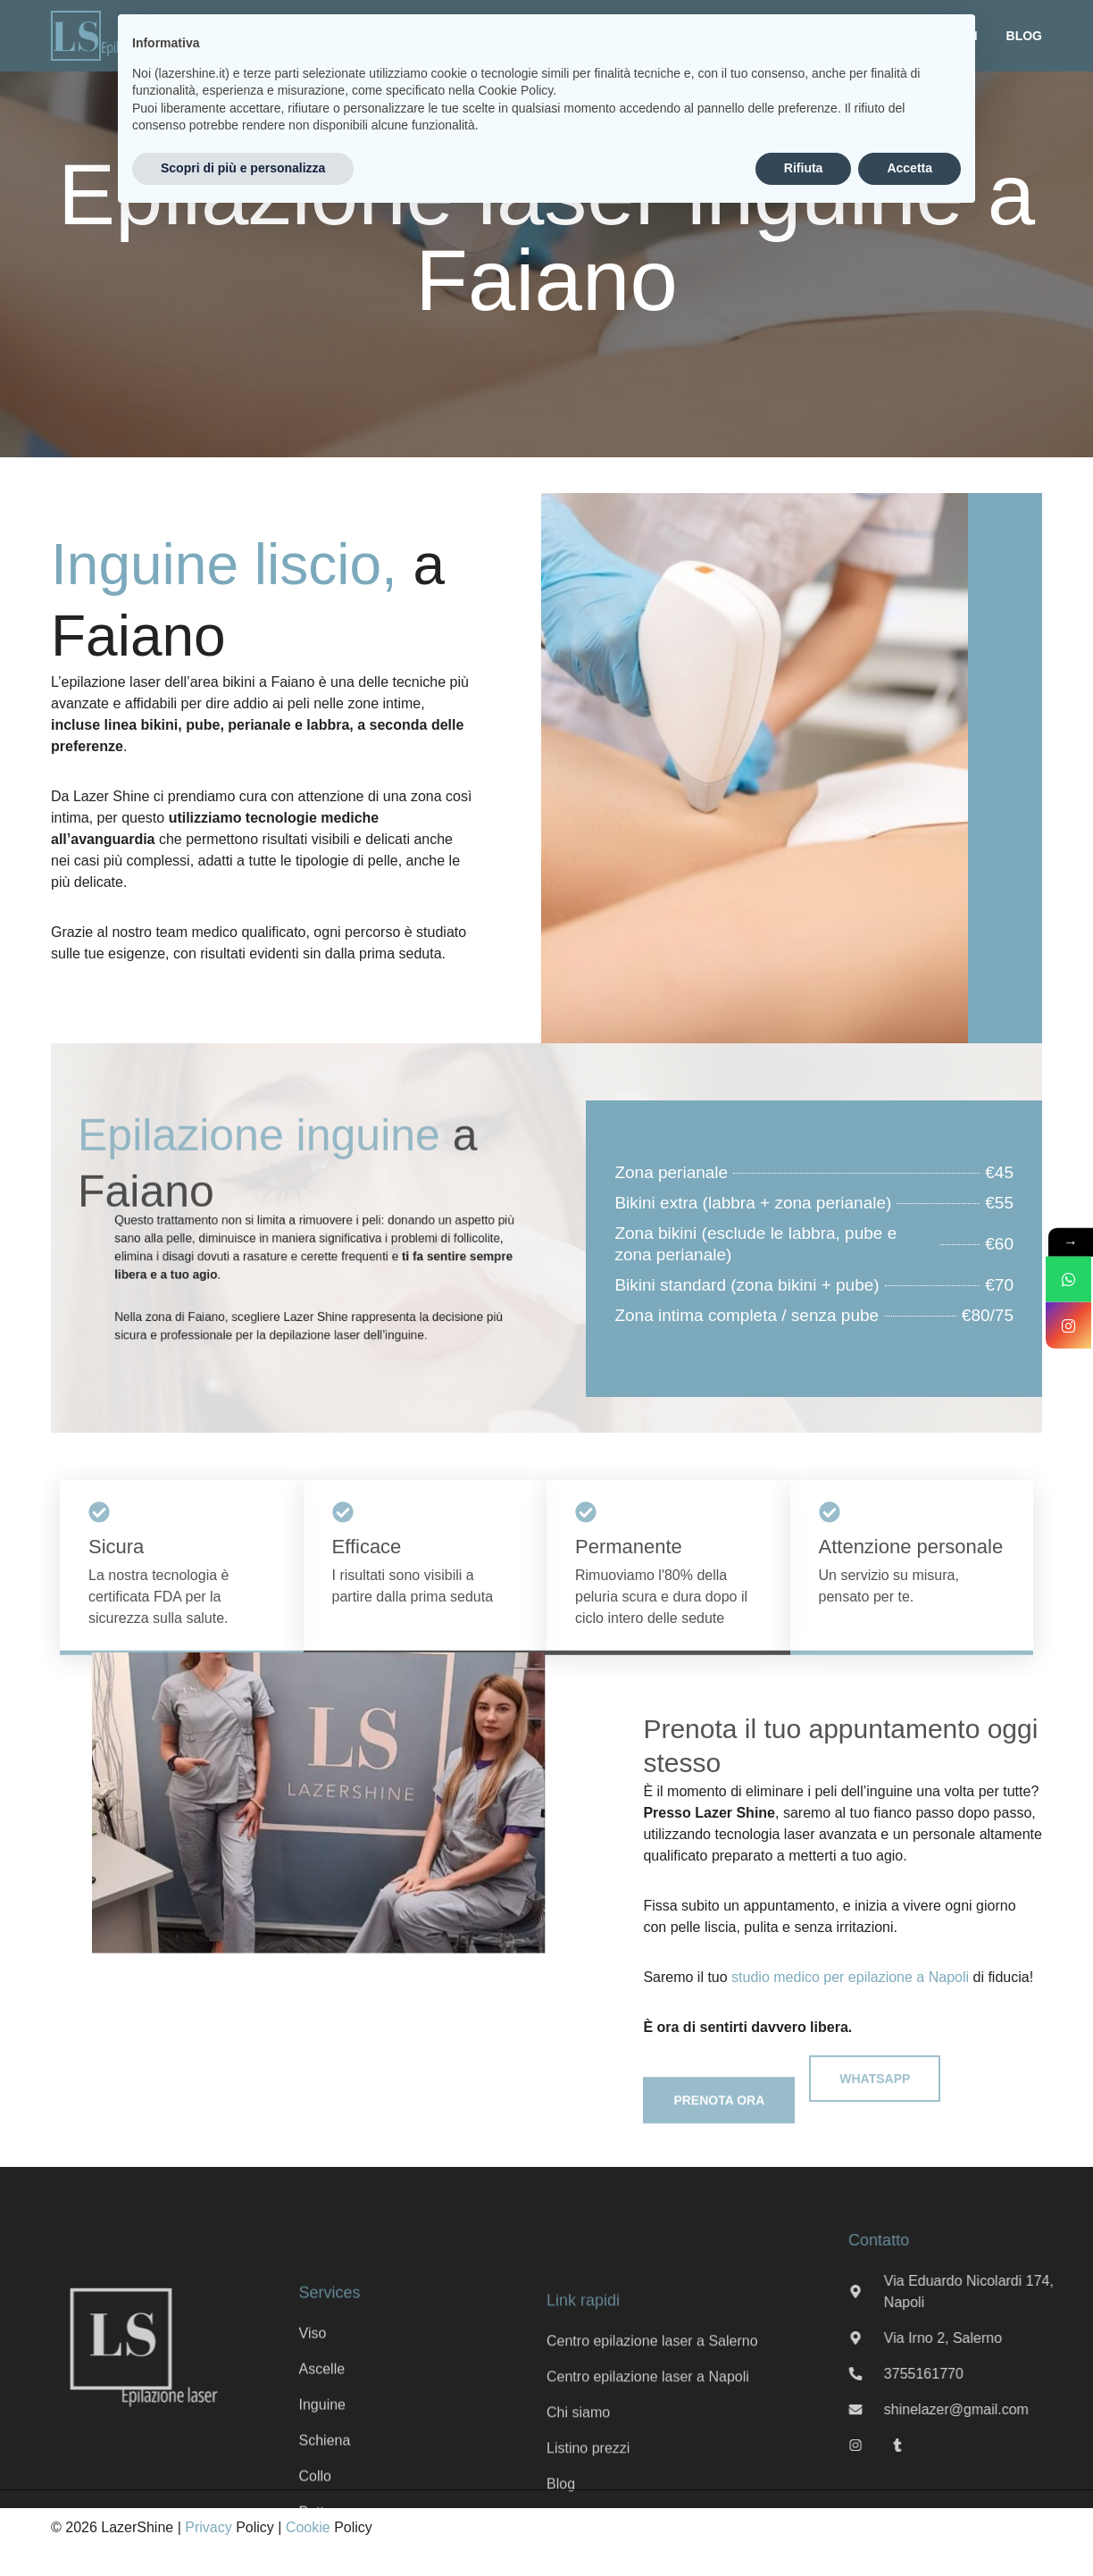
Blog (1024, 36)
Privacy (208, 2527)
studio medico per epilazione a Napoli (850, 1977)
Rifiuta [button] (803, 168)
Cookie (308, 2527)
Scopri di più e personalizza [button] (243, 168)
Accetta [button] (909, 168)
